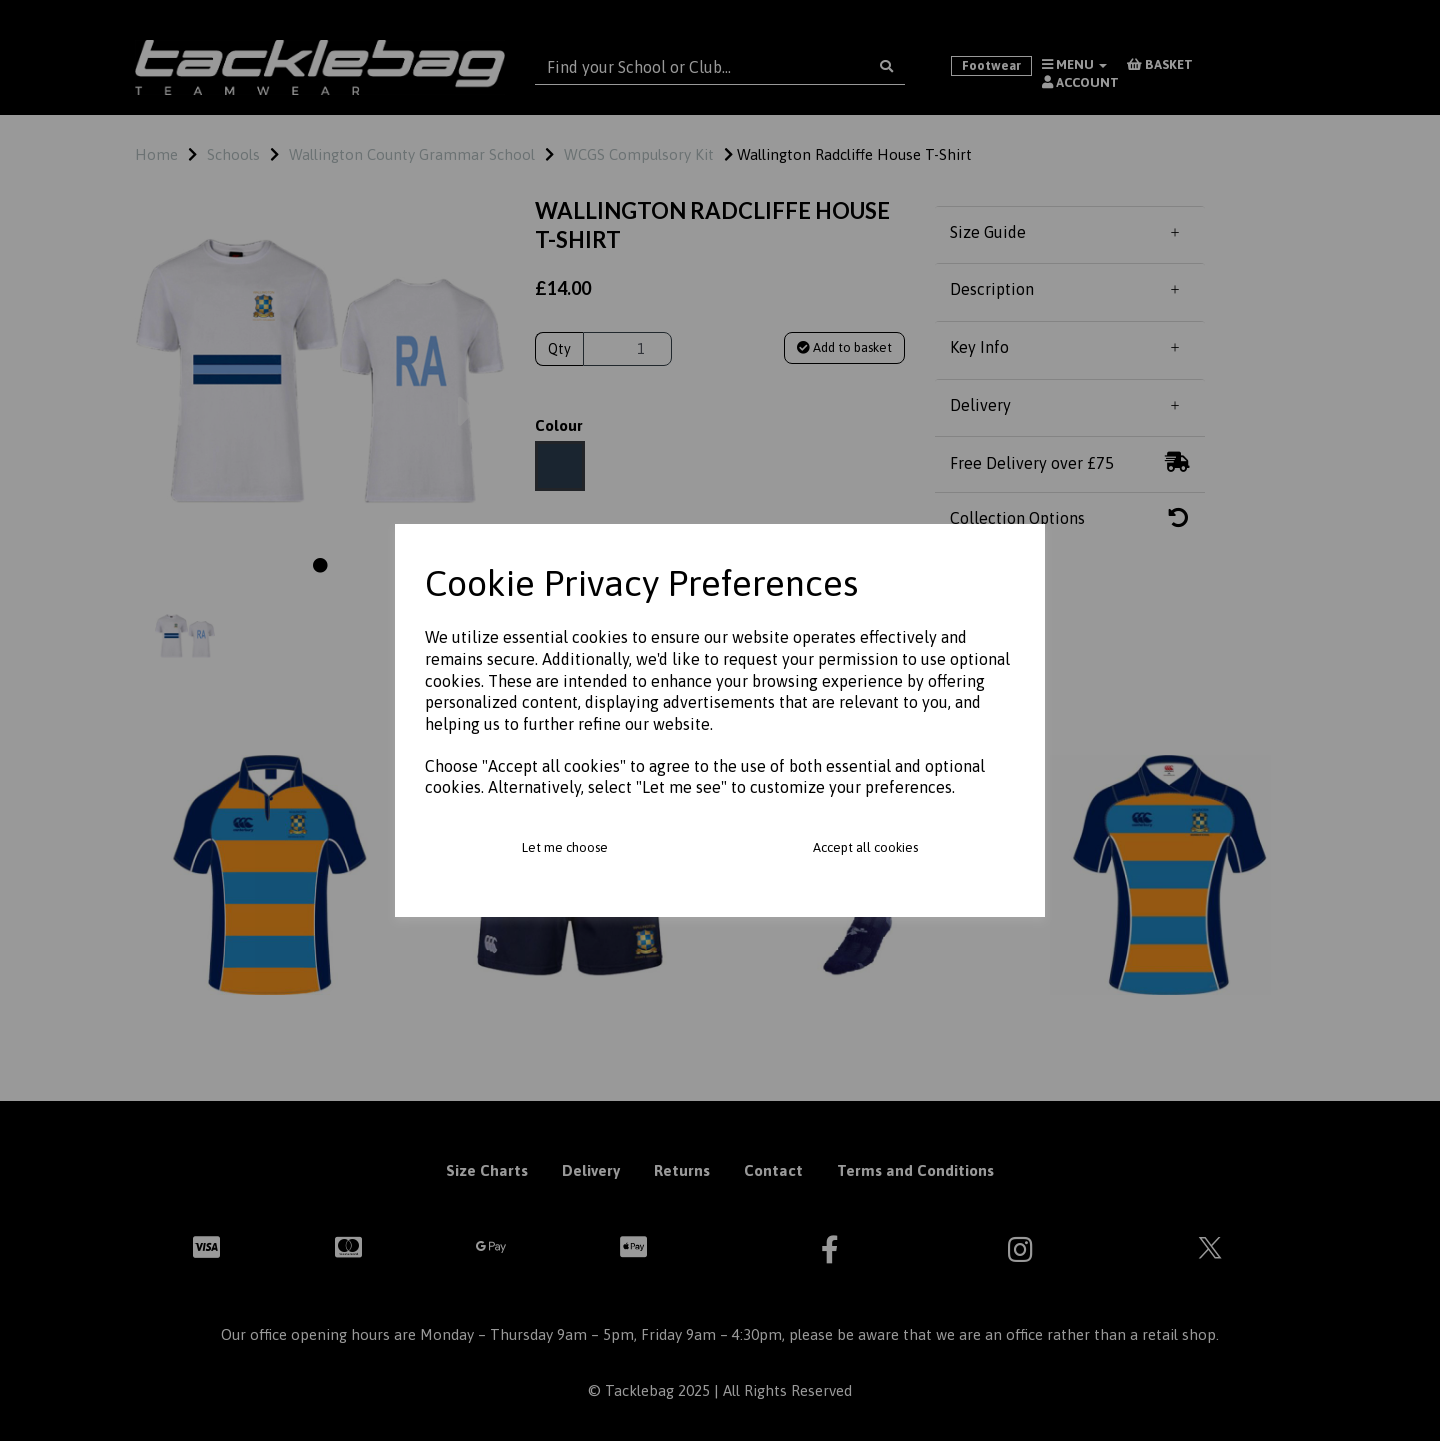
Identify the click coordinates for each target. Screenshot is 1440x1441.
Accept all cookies (865, 847)
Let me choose (565, 847)
